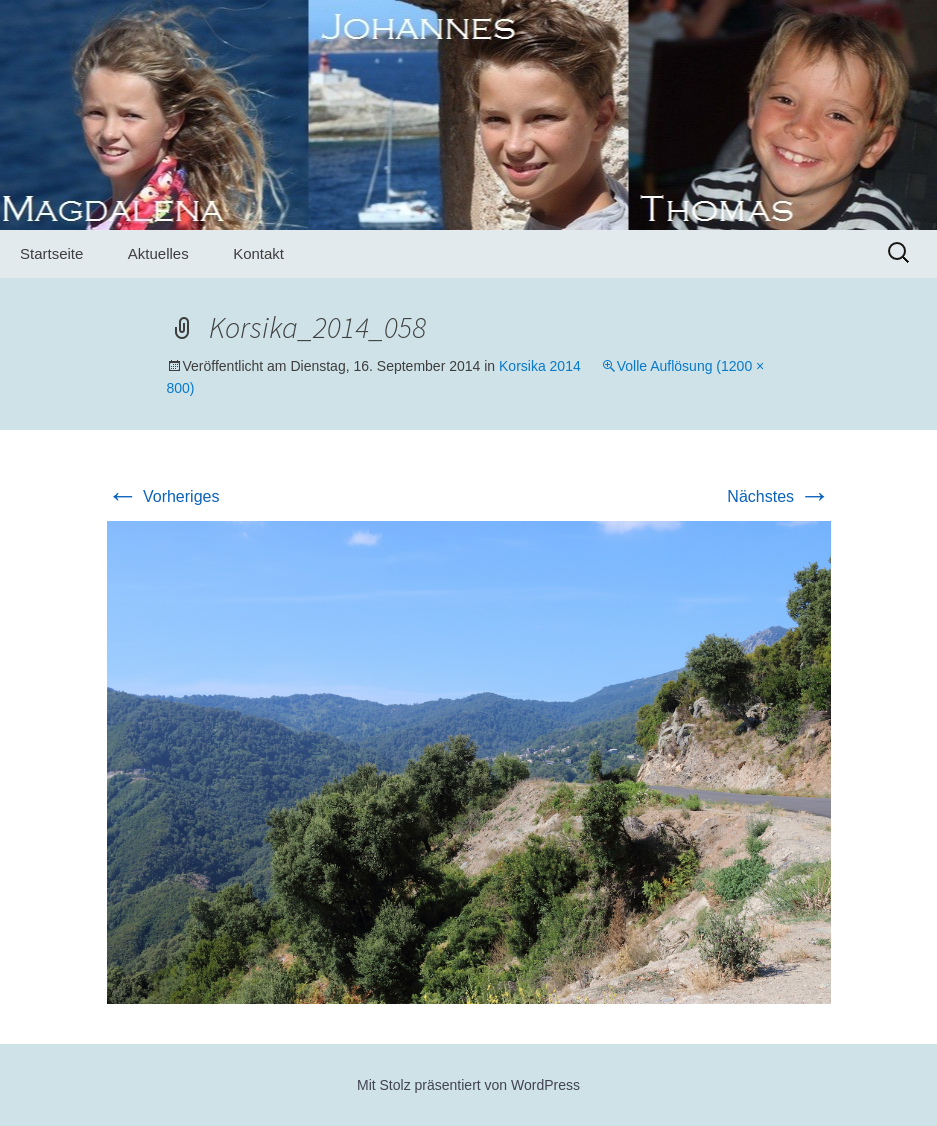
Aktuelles (158, 253)
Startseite (51, 253)
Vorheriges (163, 496)
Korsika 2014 (540, 366)
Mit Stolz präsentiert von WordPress (468, 1085)
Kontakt (258, 253)
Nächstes (778, 496)
